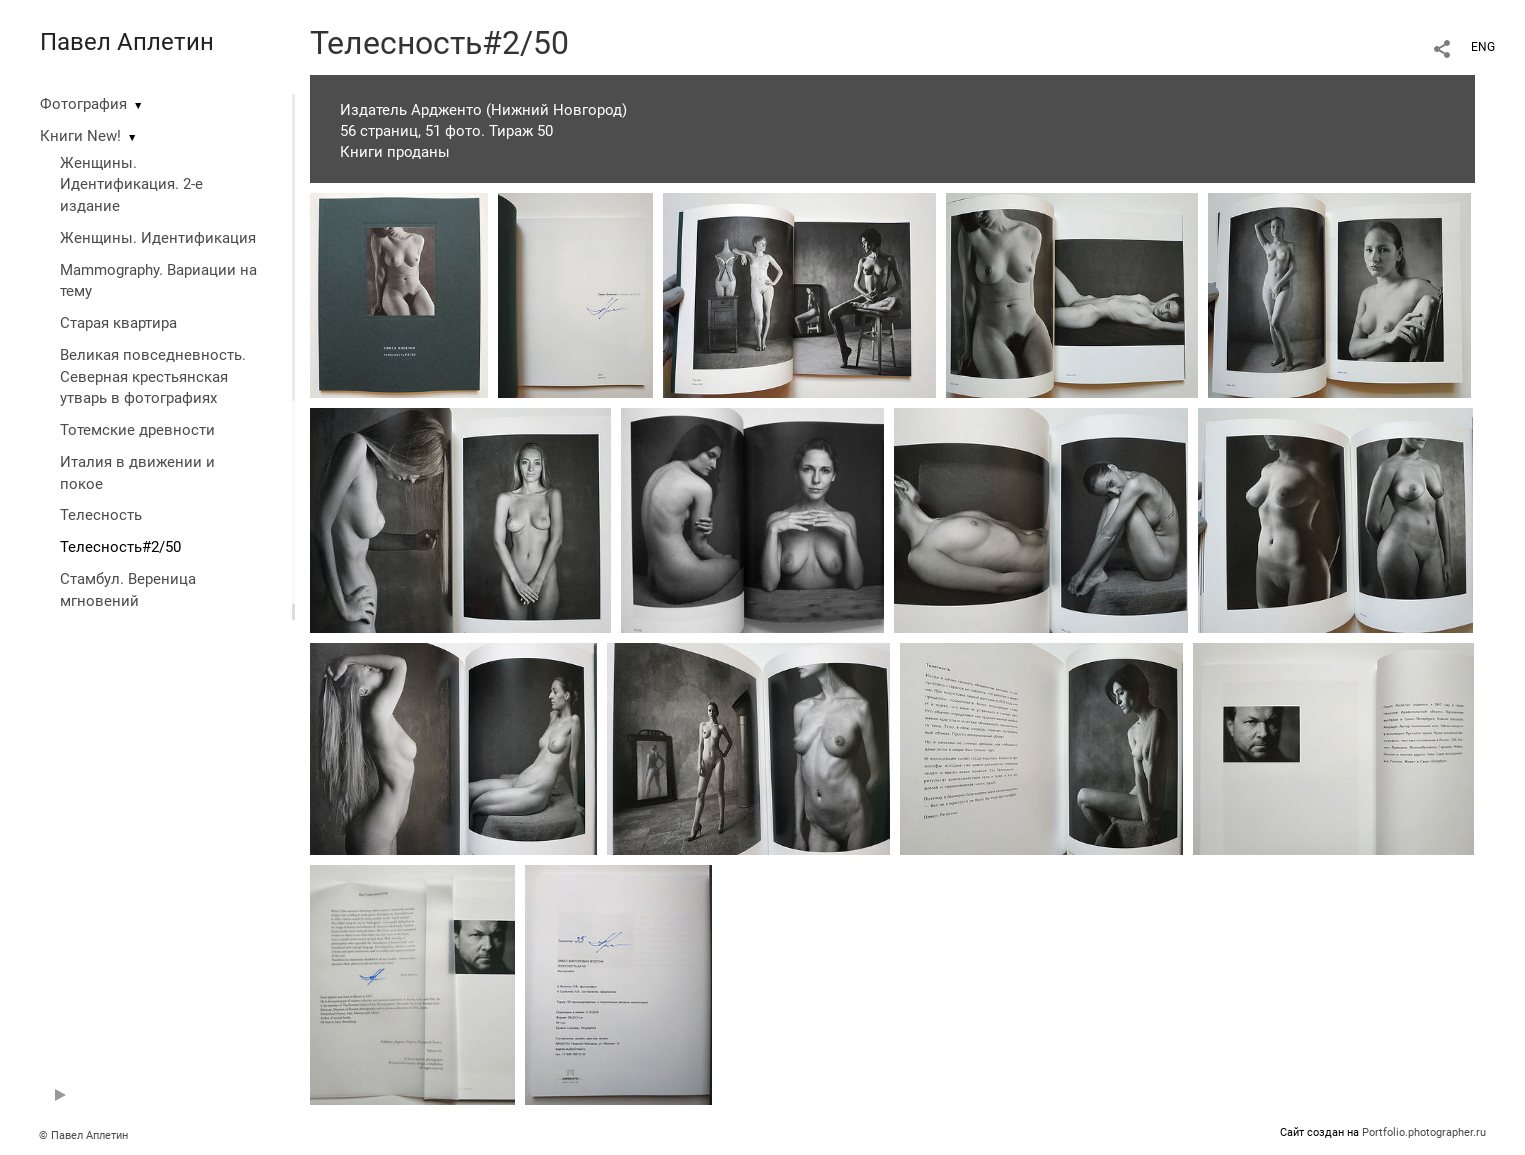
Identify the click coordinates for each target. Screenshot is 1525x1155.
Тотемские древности (137, 430)
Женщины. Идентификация (158, 238)
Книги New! (80, 136)
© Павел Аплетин (83, 1135)
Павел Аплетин (127, 42)
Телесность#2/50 (120, 547)
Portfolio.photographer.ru (1424, 1132)
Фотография (83, 104)
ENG (1483, 47)
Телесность (101, 515)
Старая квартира (118, 323)
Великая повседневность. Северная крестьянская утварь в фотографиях (153, 377)
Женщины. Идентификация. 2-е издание (131, 185)
